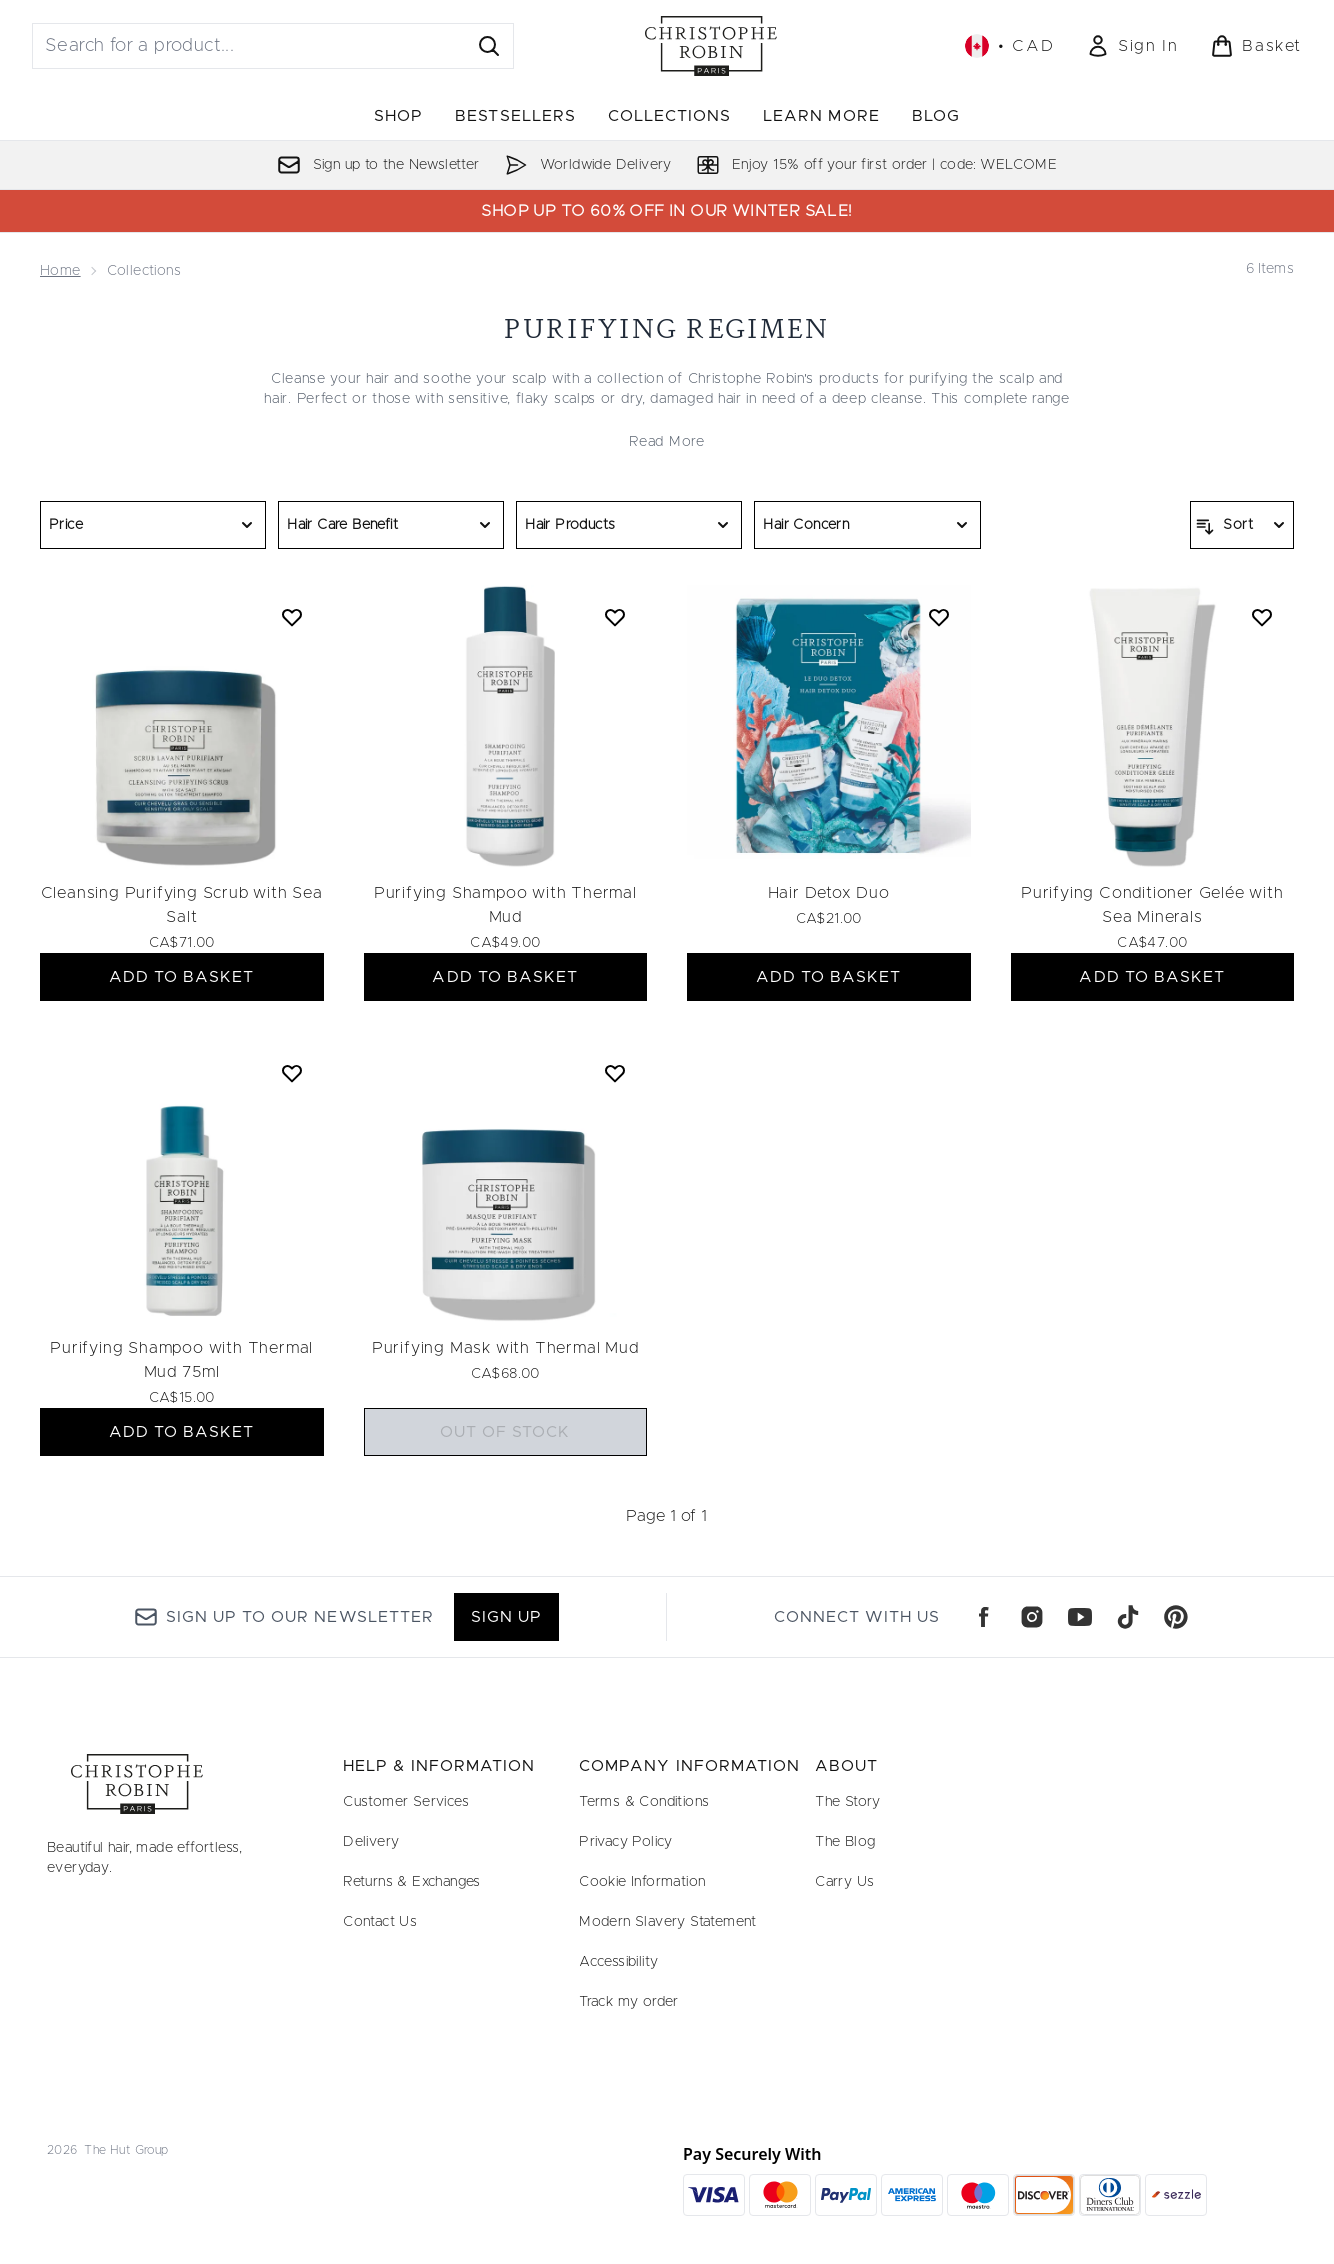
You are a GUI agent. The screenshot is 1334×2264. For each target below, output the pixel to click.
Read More (666, 442)
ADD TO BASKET (182, 977)
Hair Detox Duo (829, 893)
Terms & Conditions (644, 1802)
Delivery (371, 1842)
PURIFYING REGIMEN (666, 328)
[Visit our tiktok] (1128, 1617)
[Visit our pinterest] (1176, 1617)
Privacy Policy (626, 1842)
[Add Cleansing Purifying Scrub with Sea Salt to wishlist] (292, 617)
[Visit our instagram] (1032, 1617)
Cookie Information (642, 1882)
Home (60, 271)
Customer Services (406, 1802)
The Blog (845, 1842)
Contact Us (380, 1922)
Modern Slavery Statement (668, 1922)
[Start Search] (489, 46)
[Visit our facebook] (984, 1617)
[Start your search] (273, 46)
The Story (848, 1802)
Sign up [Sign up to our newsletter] (506, 1617)
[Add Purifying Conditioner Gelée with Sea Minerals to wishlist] (1262, 617)
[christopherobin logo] (711, 46)
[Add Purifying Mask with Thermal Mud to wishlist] (615, 1073)
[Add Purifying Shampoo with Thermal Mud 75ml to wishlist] (292, 1073)
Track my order (629, 2002)
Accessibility (618, 1962)
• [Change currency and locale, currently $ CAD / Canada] (1009, 46)
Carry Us (844, 1882)
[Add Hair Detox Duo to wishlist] (939, 617)
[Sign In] (1132, 46)
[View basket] (1256, 46)
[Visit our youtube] (1080, 1617)
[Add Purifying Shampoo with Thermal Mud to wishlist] (615, 617)
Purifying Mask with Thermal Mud (505, 1348)
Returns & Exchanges (412, 1882)
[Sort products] (1242, 525)
